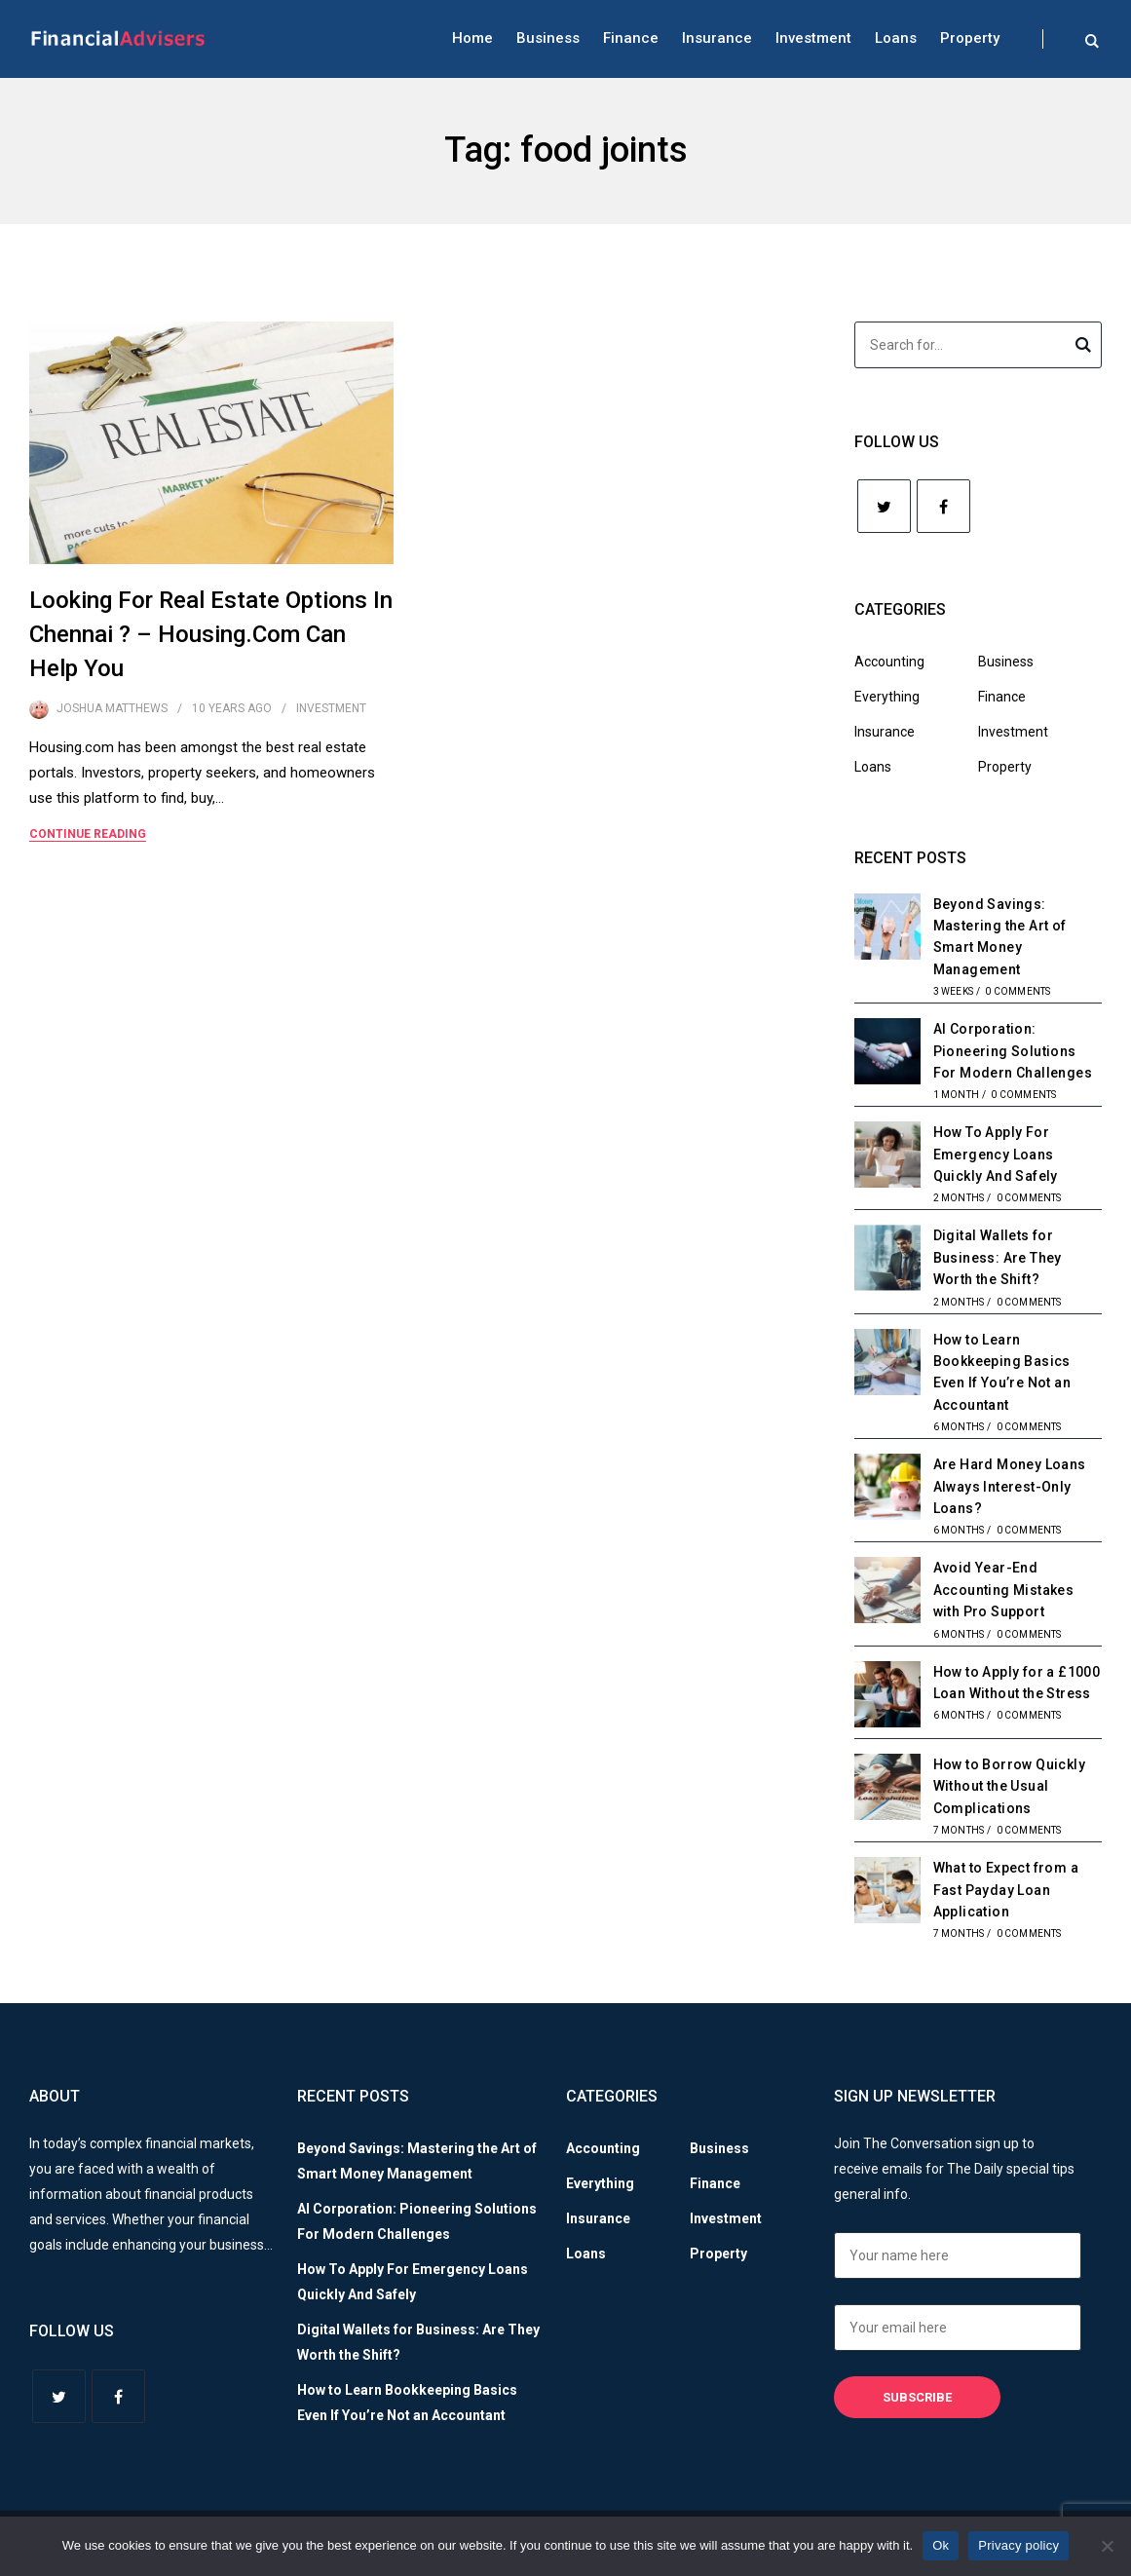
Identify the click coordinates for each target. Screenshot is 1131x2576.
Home (472, 38)
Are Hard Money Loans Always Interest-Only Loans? (1009, 1486)
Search (1083, 348)
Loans (896, 38)
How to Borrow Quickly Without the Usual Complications (1009, 1786)
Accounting (889, 661)
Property (969, 38)
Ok (940, 2545)
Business (548, 38)
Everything (887, 696)
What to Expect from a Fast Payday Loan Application (1005, 1889)
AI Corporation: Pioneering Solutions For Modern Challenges (1012, 1050)
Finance (631, 38)
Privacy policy (1018, 2545)
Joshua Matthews (112, 708)
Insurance (717, 38)
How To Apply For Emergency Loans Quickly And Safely (995, 1154)
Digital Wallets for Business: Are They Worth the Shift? (997, 1257)
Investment (813, 38)
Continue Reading (87, 834)
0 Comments (1017, 991)
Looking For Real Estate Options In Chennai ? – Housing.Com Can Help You (211, 634)
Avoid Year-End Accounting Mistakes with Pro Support (1003, 1589)
